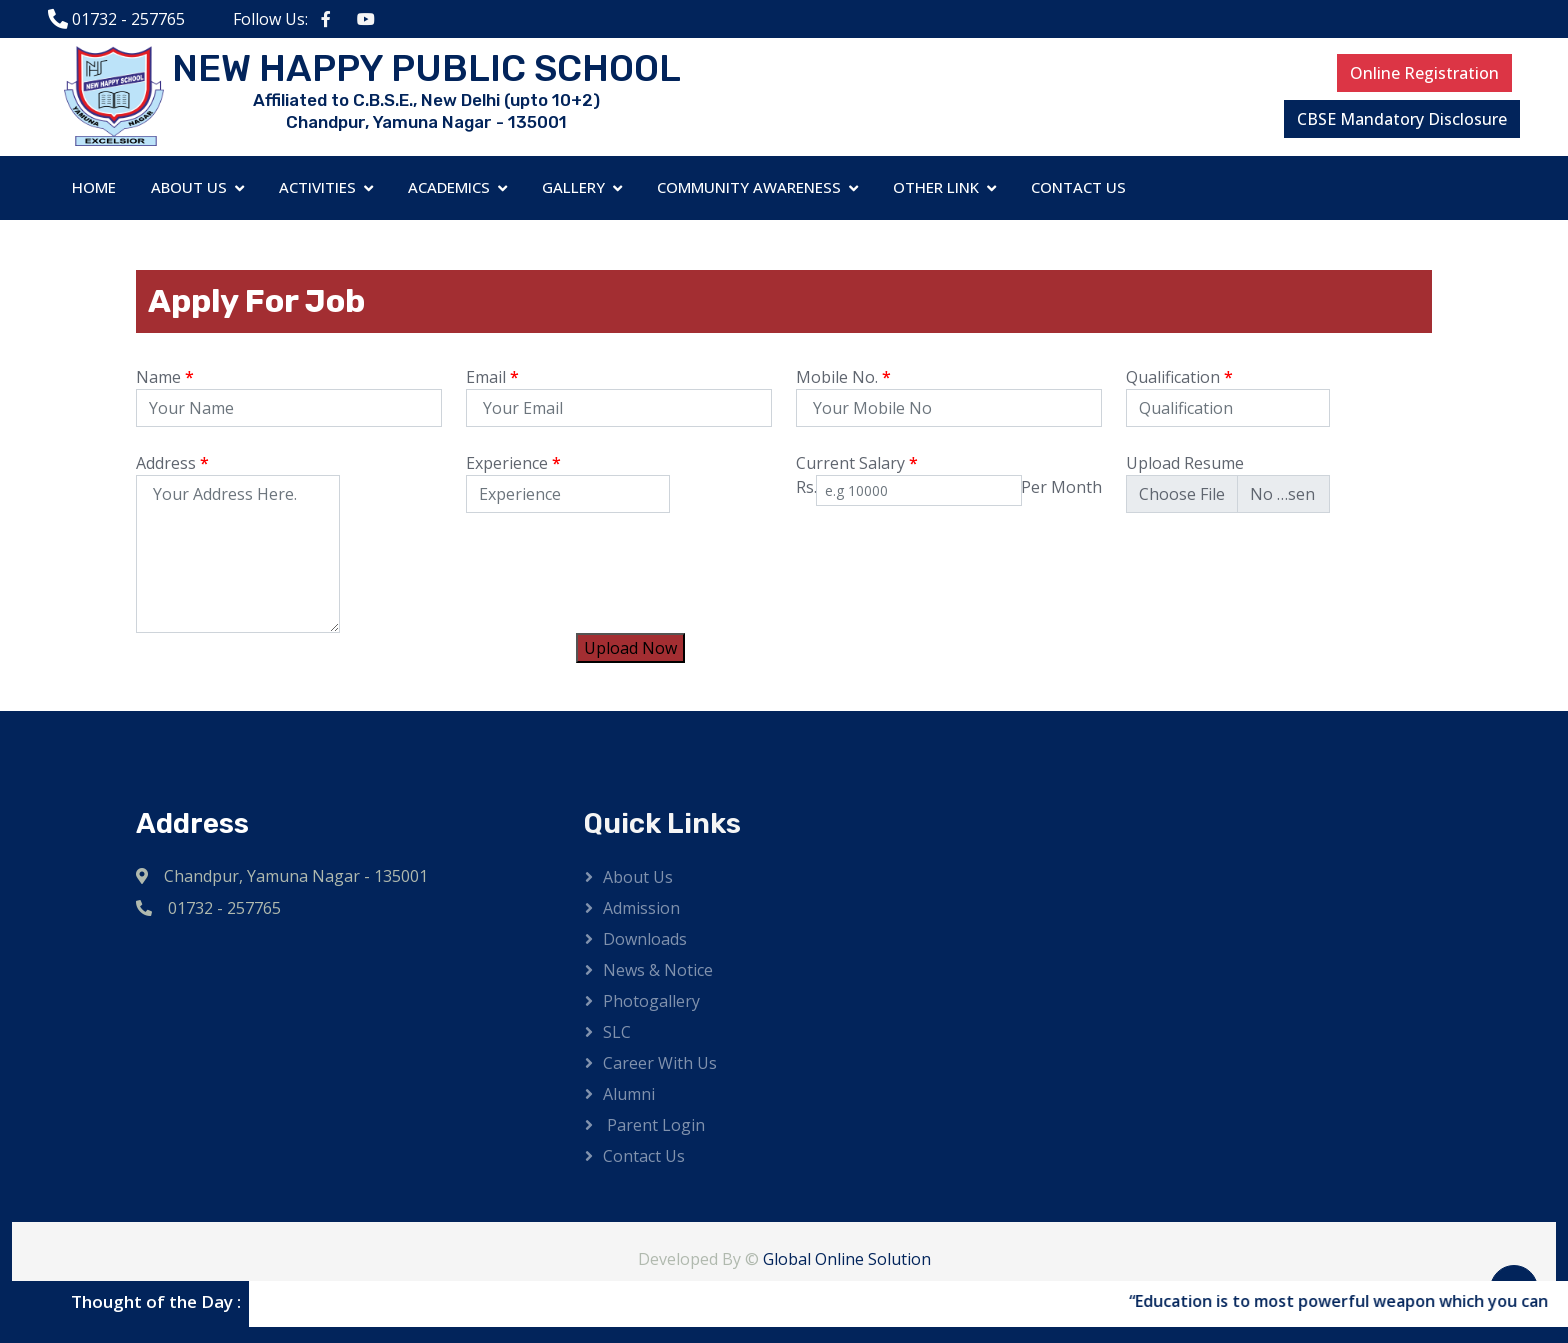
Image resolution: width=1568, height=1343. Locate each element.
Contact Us (1078, 187)
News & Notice (658, 970)
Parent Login (654, 1125)
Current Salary (857, 463)
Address (172, 463)
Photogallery (651, 1001)
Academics (449, 187)
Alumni (629, 1094)
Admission (641, 908)
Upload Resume (1185, 463)
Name (165, 377)
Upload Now (630, 648)
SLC (617, 1032)
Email (492, 377)
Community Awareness (749, 187)
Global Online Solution (847, 1259)
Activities (317, 187)
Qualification (1179, 377)
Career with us (660, 1063)
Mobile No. (843, 377)
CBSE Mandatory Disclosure (1402, 119)
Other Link (936, 187)
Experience (513, 463)
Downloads (645, 939)
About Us (189, 187)
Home (94, 187)
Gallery (573, 187)
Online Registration (1424, 73)
